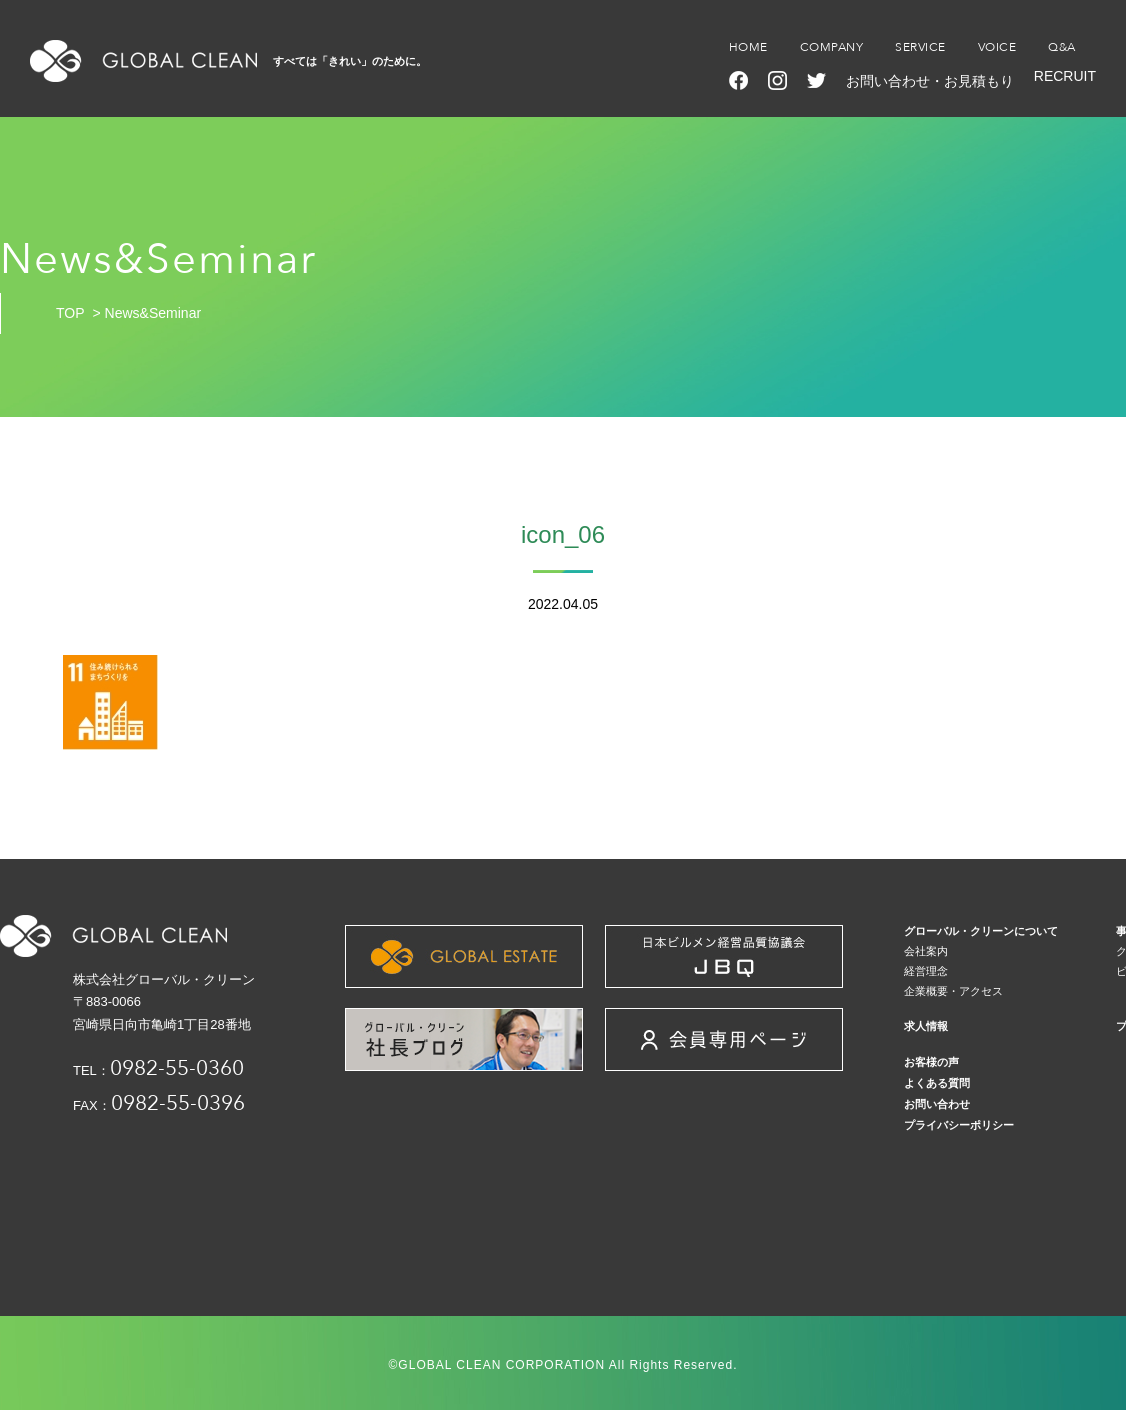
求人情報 (926, 1026)
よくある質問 (937, 1083)
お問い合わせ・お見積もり (930, 81)
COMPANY (832, 47)
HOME (748, 47)
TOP (70, 313)
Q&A (1062, 47)
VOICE (997, 47)
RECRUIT (1065, 76)
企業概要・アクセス (953, 991)
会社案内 (926, 951)
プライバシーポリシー (959, 1125)
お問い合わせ (937, 1104)
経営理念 (926, 971)
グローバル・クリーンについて (981, 931)
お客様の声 (931, 1062)
